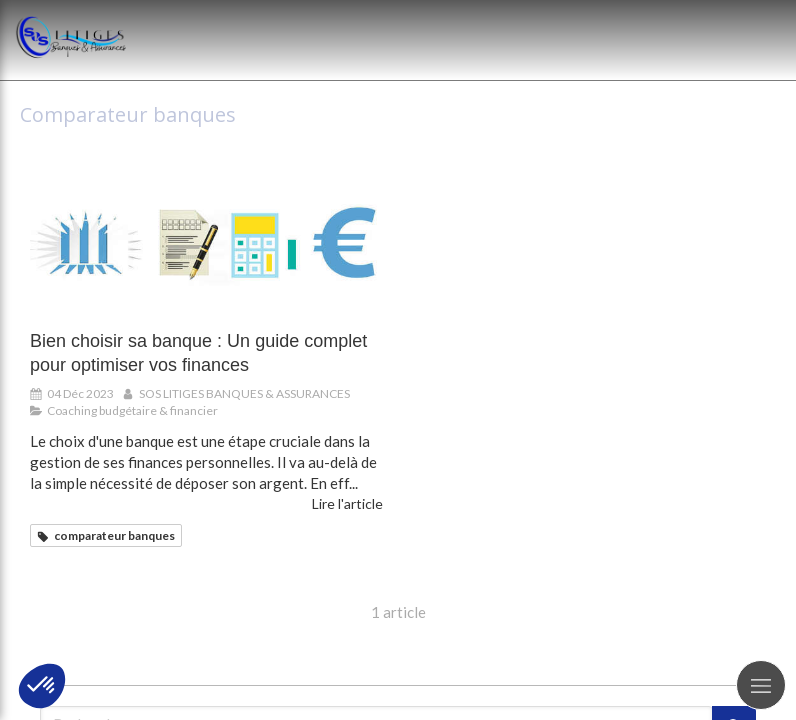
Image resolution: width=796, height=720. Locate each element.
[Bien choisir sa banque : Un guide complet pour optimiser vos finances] (206, 249)
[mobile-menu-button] (761, 685)
